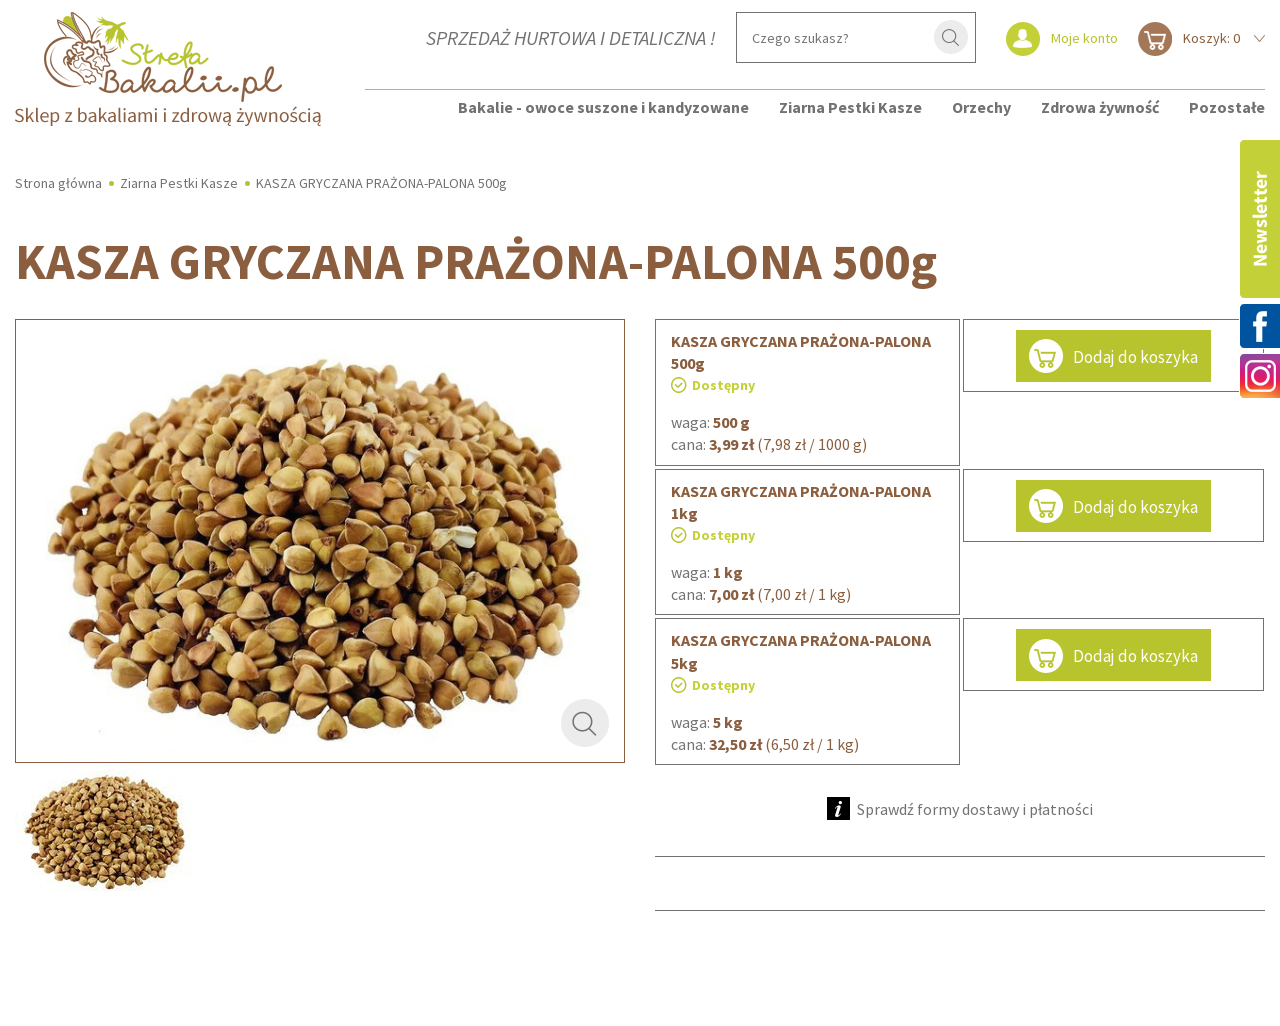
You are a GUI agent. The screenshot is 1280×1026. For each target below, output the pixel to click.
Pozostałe (1227, 107)
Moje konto (1084, 38)
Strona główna (58, 183)
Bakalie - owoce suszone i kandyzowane (603, 107)
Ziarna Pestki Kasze (850, 107)
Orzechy (981, 107)
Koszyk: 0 (1211, 38)
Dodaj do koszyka (1113, 356)
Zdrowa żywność (1100, 107)
